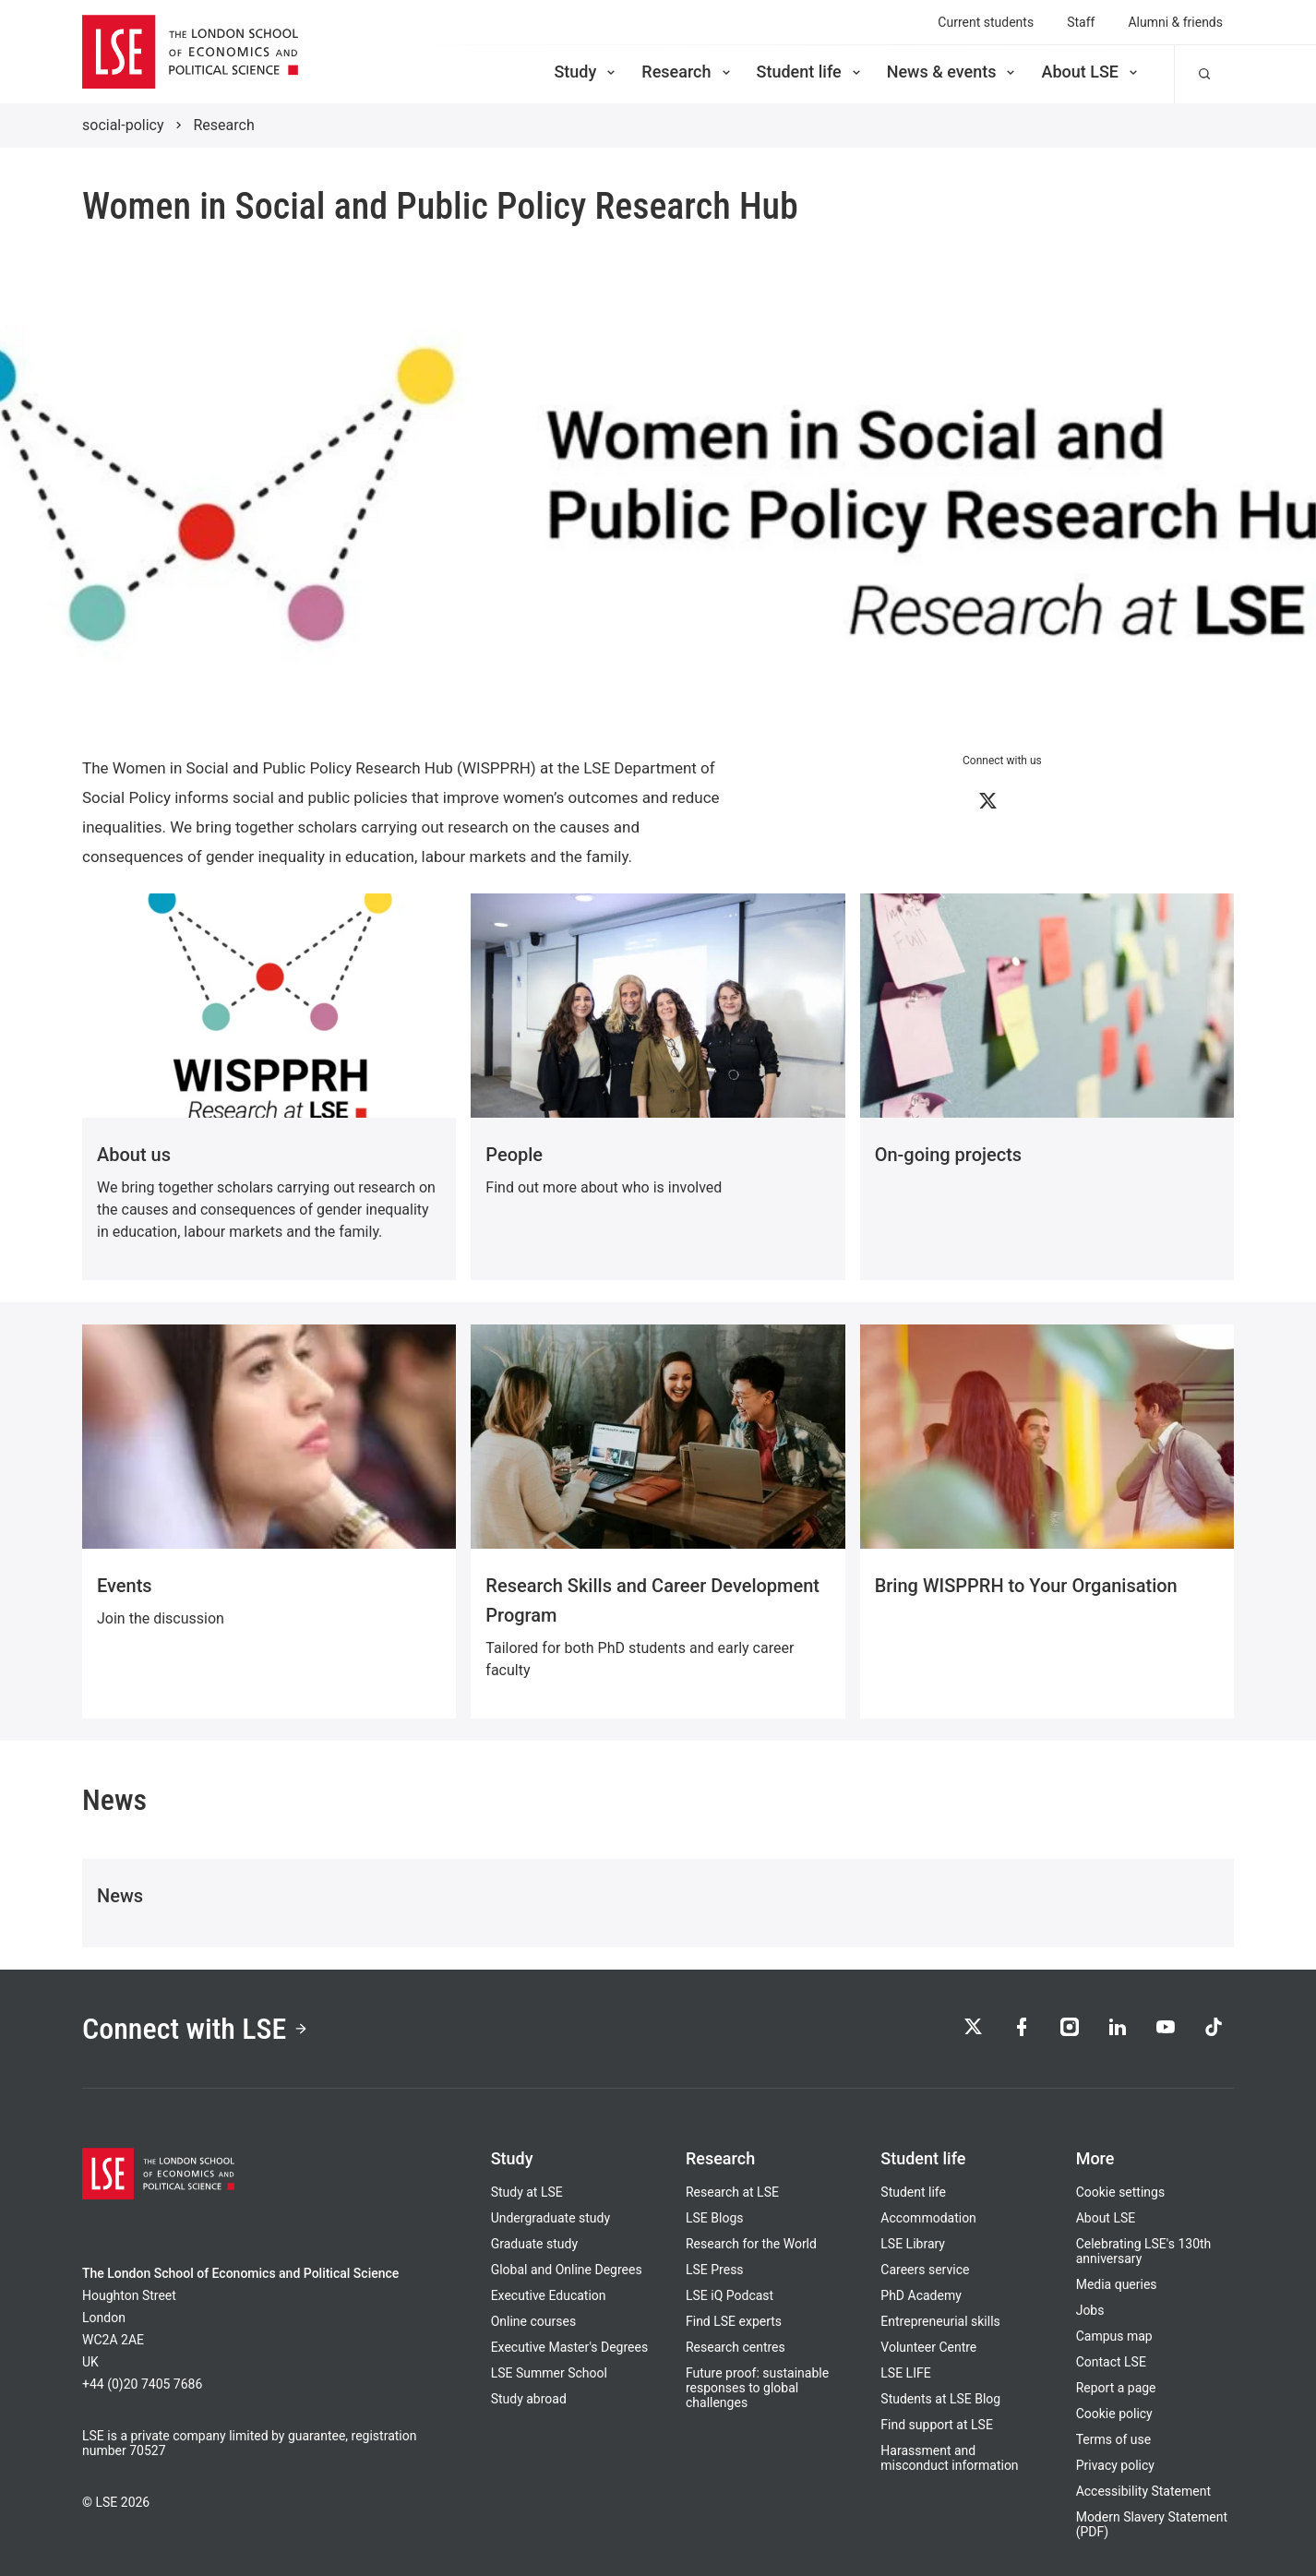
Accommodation (928, 2218)
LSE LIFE (905, 2373)
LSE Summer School (549, 2373)
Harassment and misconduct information (949, 2458)
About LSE (1091, 71)
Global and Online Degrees (566, 2269)
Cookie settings (1121, 2192)
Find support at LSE (936, 2424)
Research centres (735, 2347)
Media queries (1116, 2284)
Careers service (924, 2269)
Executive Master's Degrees (570, 2347)
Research (687, 71)
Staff (1081, 22)
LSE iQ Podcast (729, 2295)
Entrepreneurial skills (939, 2321)
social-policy (123, 125)
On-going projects (948, 1155)
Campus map (1114, 2336)
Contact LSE (1111, 2361)
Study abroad (529, 2398)
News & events (953, 71)
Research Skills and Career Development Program (652, 1600)
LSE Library (912, 2243)
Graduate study (534, 2243)
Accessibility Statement (1143, 2491)
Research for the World (751, 2243)
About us (134, 1155)
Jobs (1090, 2310)
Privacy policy (1115, 2465)
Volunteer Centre (928, 2347)
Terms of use (1114, 2439)
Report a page (1116, 2387)
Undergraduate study (550, 2218)
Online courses (533, 2321)
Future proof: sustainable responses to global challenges (757, 2388)
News (120, 1896)
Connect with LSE (195, 2028)
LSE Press (715, 2269)
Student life (810, 71)
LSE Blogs (714, 2218)
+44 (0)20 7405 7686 (142, 2384)
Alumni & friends (1175, 22)
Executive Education (548, 2295)
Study (586, 71)
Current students (986, 22)
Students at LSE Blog (940, 2398)
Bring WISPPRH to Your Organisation (1026, 1586)
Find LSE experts (734, 2321)
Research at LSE (732, 2192)
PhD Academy (921, 2295)
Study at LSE (527, 2192)
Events (124, 1586)
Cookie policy (1114, 2413)
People (514, 1155)
